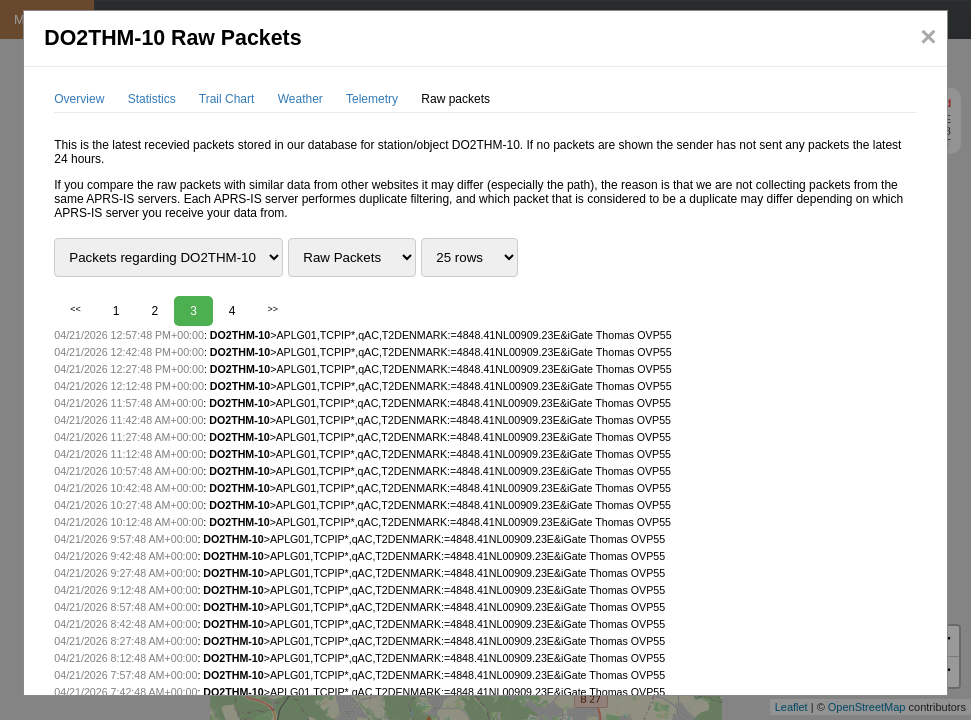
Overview (79, 99)
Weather (300, 99)
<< (75, 309)
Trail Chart (227, 99)
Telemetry (372, 99)
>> (273, 309)
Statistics (152, 99)
